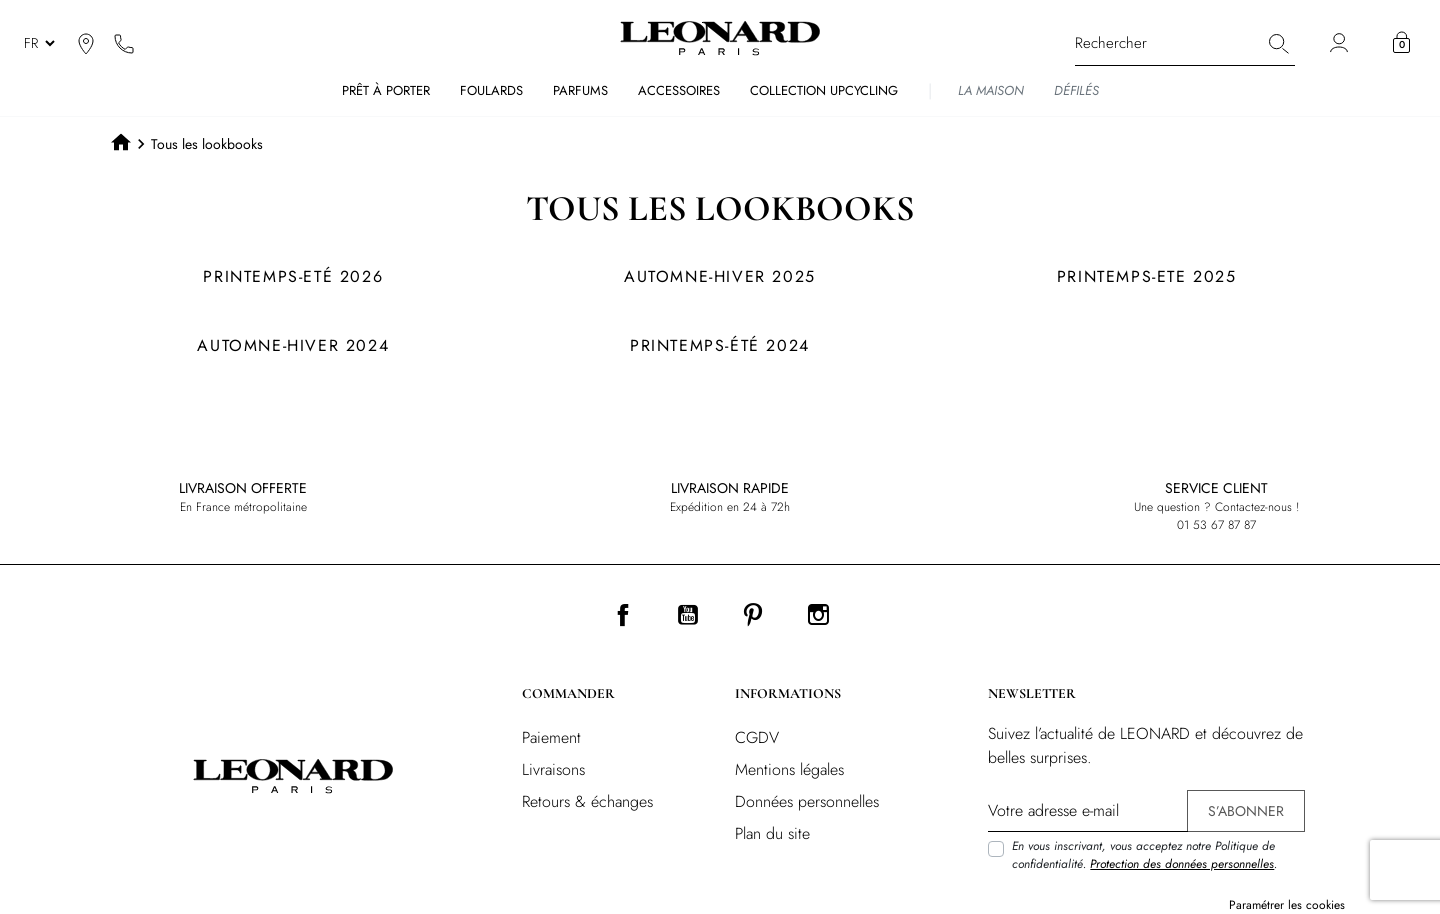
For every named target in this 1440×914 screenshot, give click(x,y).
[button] (1401, 43)
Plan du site (772, 833)
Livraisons (553, 769)
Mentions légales (789, 769)
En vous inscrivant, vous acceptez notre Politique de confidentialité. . (1144, 855)
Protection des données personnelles (1182, 864)
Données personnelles (807, 801)
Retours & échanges (587, 801)
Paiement (551, 737)
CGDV (757, 737)
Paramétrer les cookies (1287, 905)
